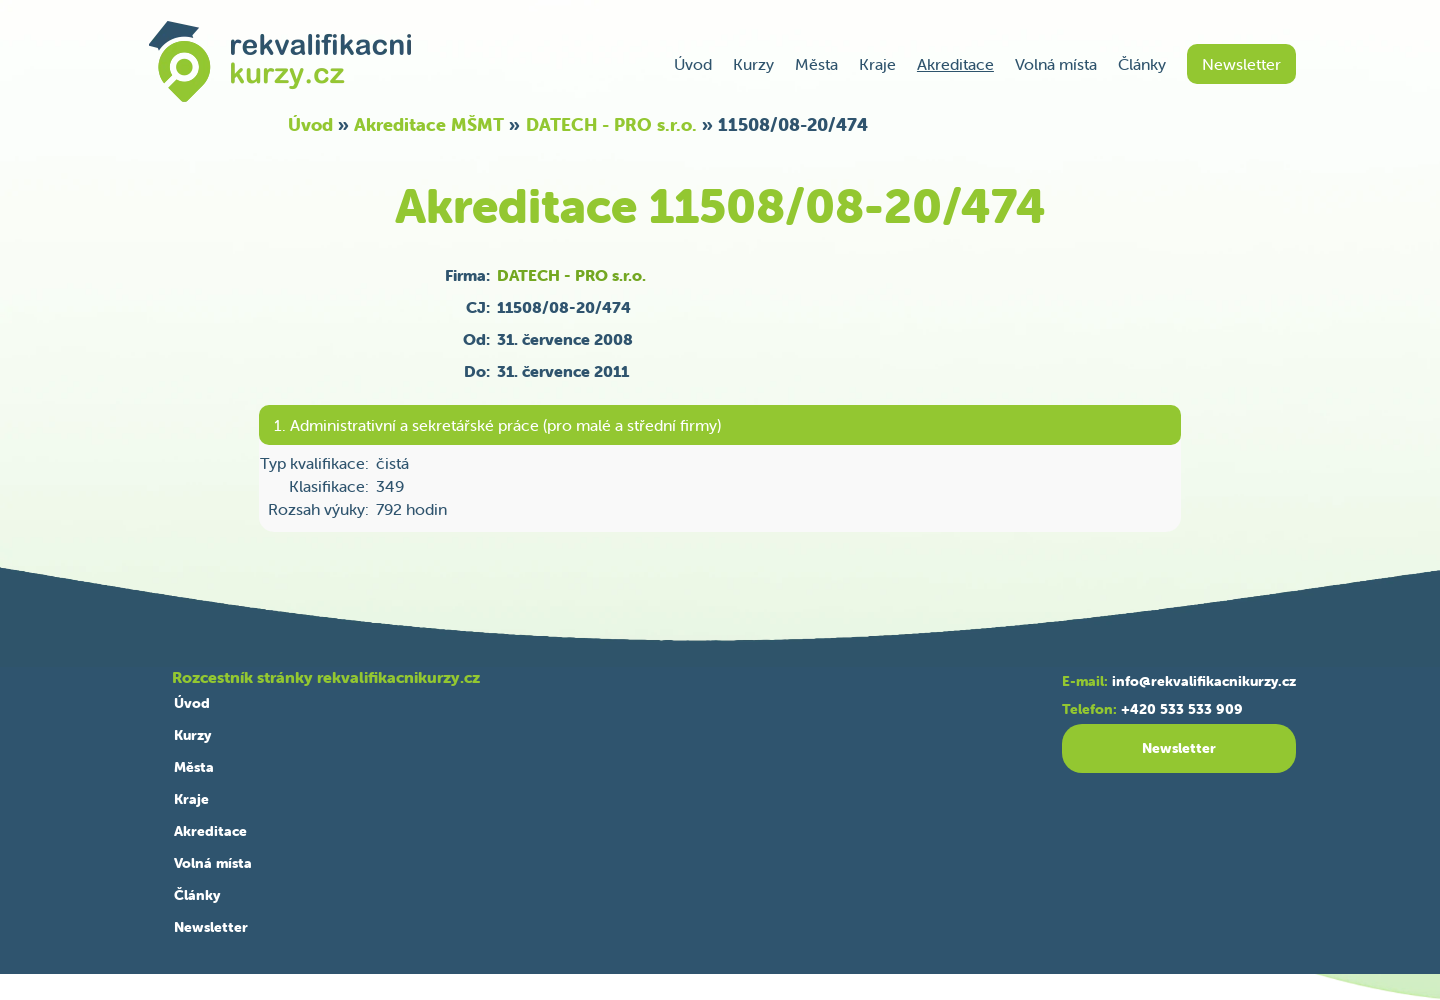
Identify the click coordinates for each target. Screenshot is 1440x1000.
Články (1142, 64)
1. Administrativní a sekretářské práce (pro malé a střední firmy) (497, 425)
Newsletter (1241, 64)
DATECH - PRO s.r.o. (611, 124)
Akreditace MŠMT (429, 124)
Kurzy (753, 64)
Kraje (877, 64)
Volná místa (1056, 64)
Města (816, 64)
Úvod (693, 64)
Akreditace (955, 64)
